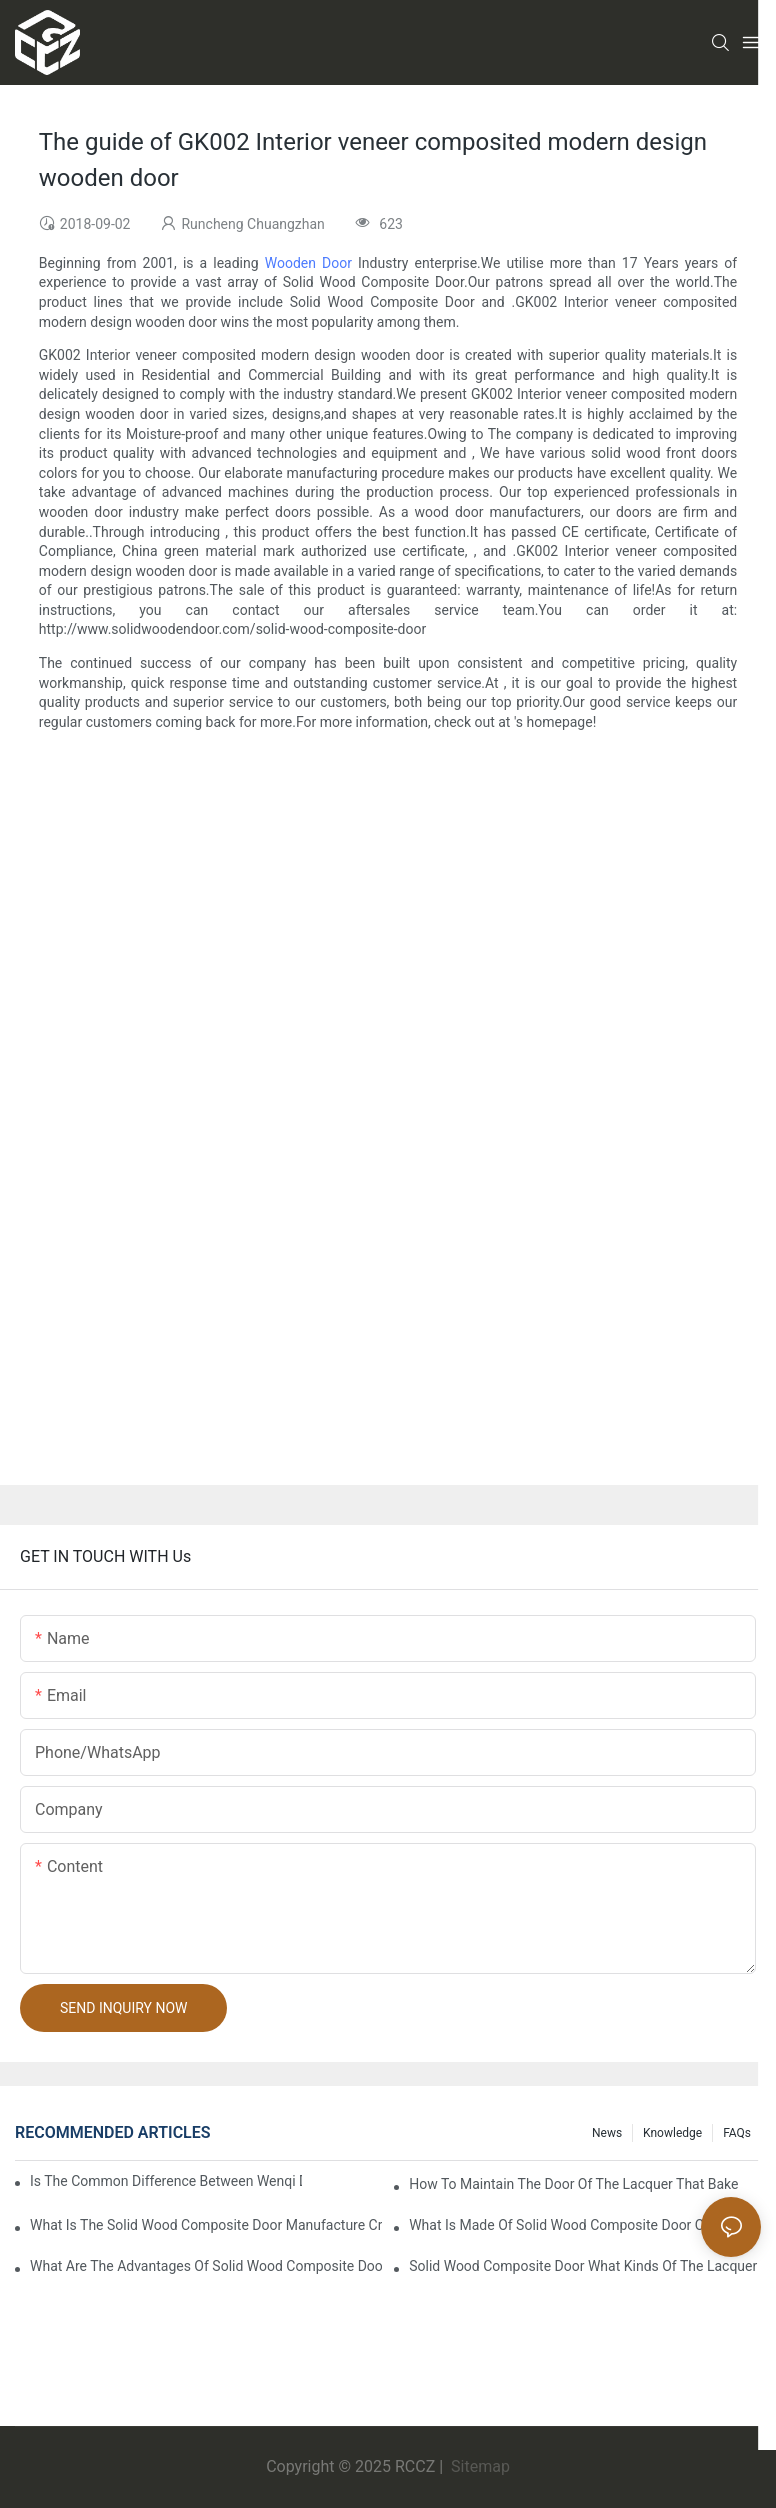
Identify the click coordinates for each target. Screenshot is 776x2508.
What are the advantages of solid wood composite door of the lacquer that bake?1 (206, 2266)
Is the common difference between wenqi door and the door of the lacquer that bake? (166, 2181)
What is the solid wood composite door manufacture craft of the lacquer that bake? (206, 2225)
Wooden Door (308, 263)
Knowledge (672, 2133)
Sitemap (478, 2466)
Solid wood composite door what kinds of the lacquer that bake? (585, 2266)
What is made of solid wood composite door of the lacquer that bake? (585, 2225)
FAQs (737, 2133)
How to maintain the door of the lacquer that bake (573, 2184)
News (607, 2133)
